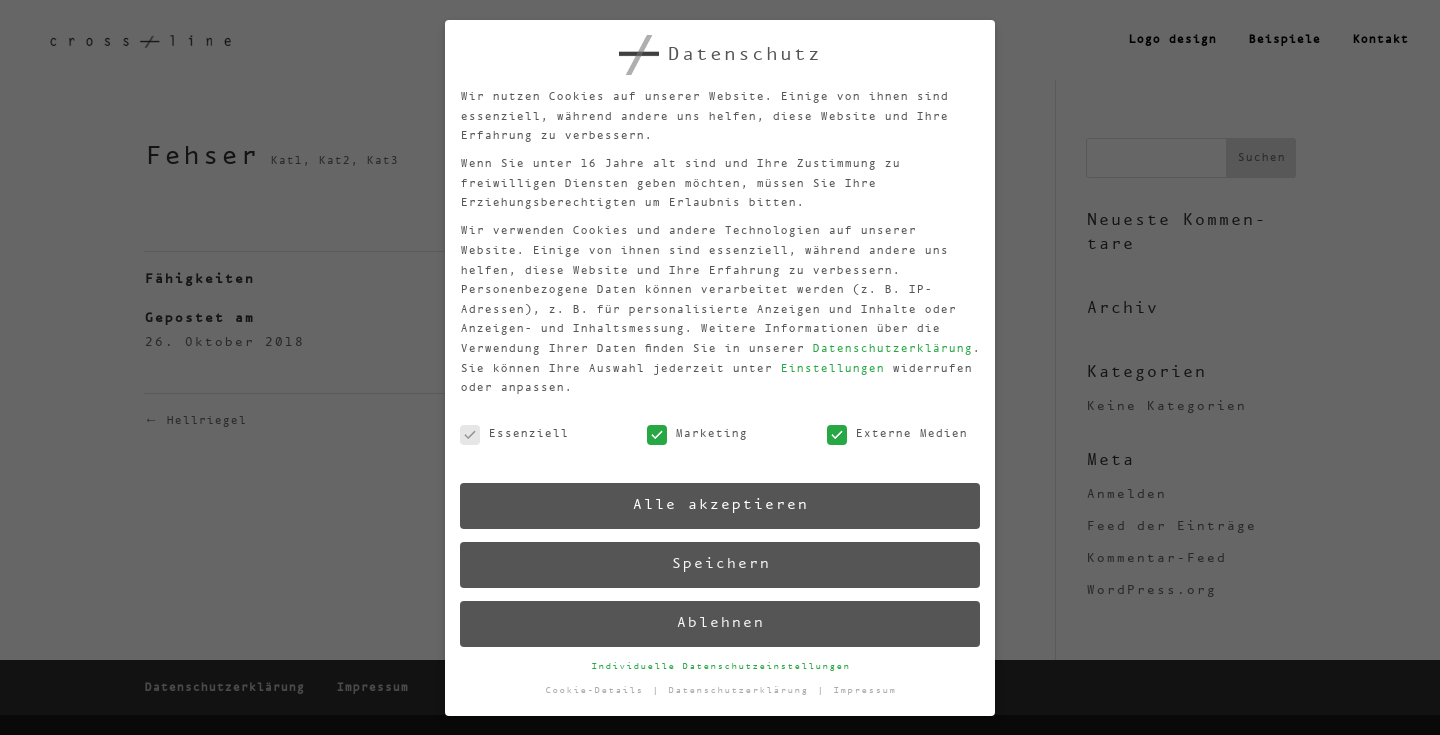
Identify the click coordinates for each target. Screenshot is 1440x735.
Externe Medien (888, 427)
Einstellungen (821, 363)
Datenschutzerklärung (880, 341)
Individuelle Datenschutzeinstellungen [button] (721, 666)
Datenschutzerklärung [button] (743, 688)
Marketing (689, 435)
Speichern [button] (717, 563)
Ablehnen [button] (719, 622)
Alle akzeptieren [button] (714, 504)
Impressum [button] (866, 684)
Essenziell (506, 444)
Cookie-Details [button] (599, 694)
